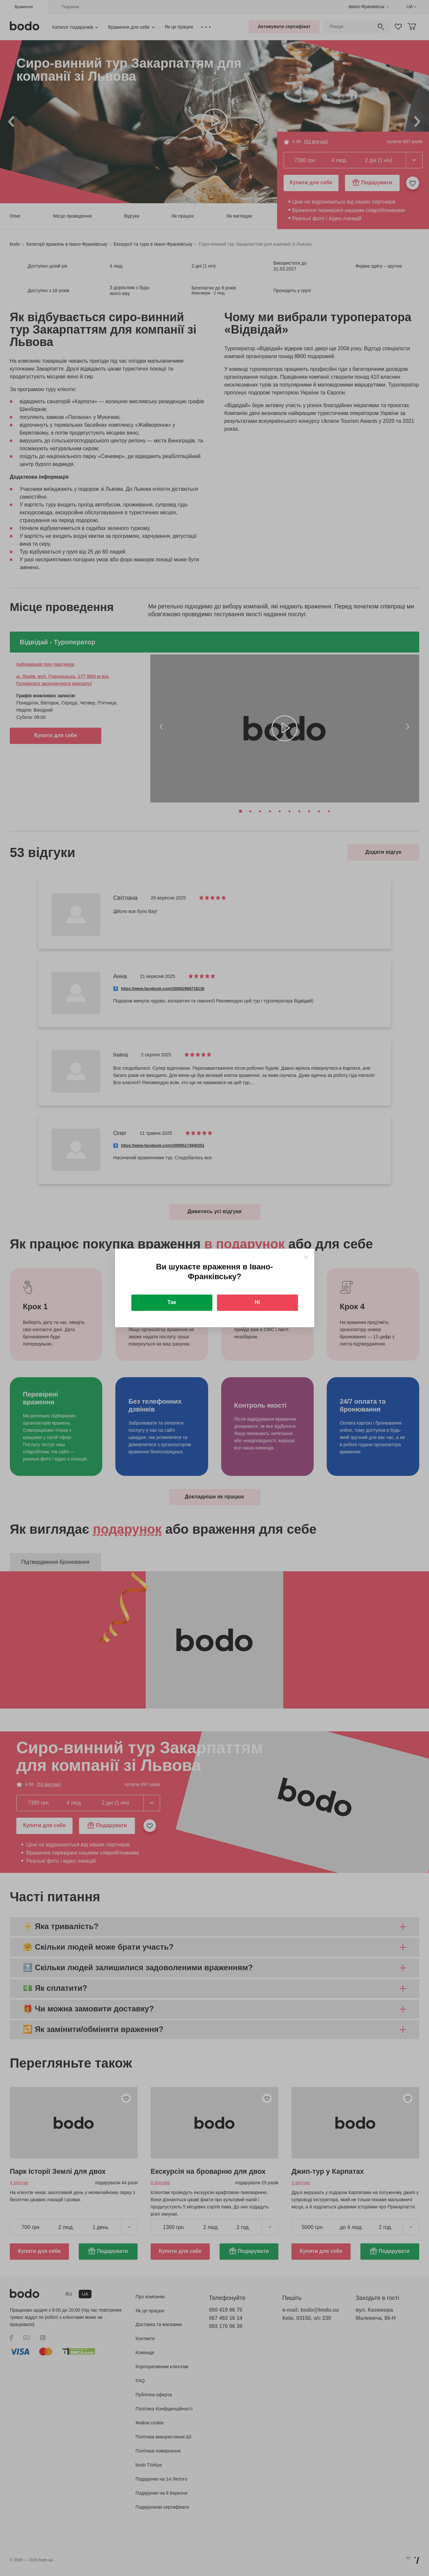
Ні (257, 1302)
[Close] (306, 1257)
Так (171, 1302)
